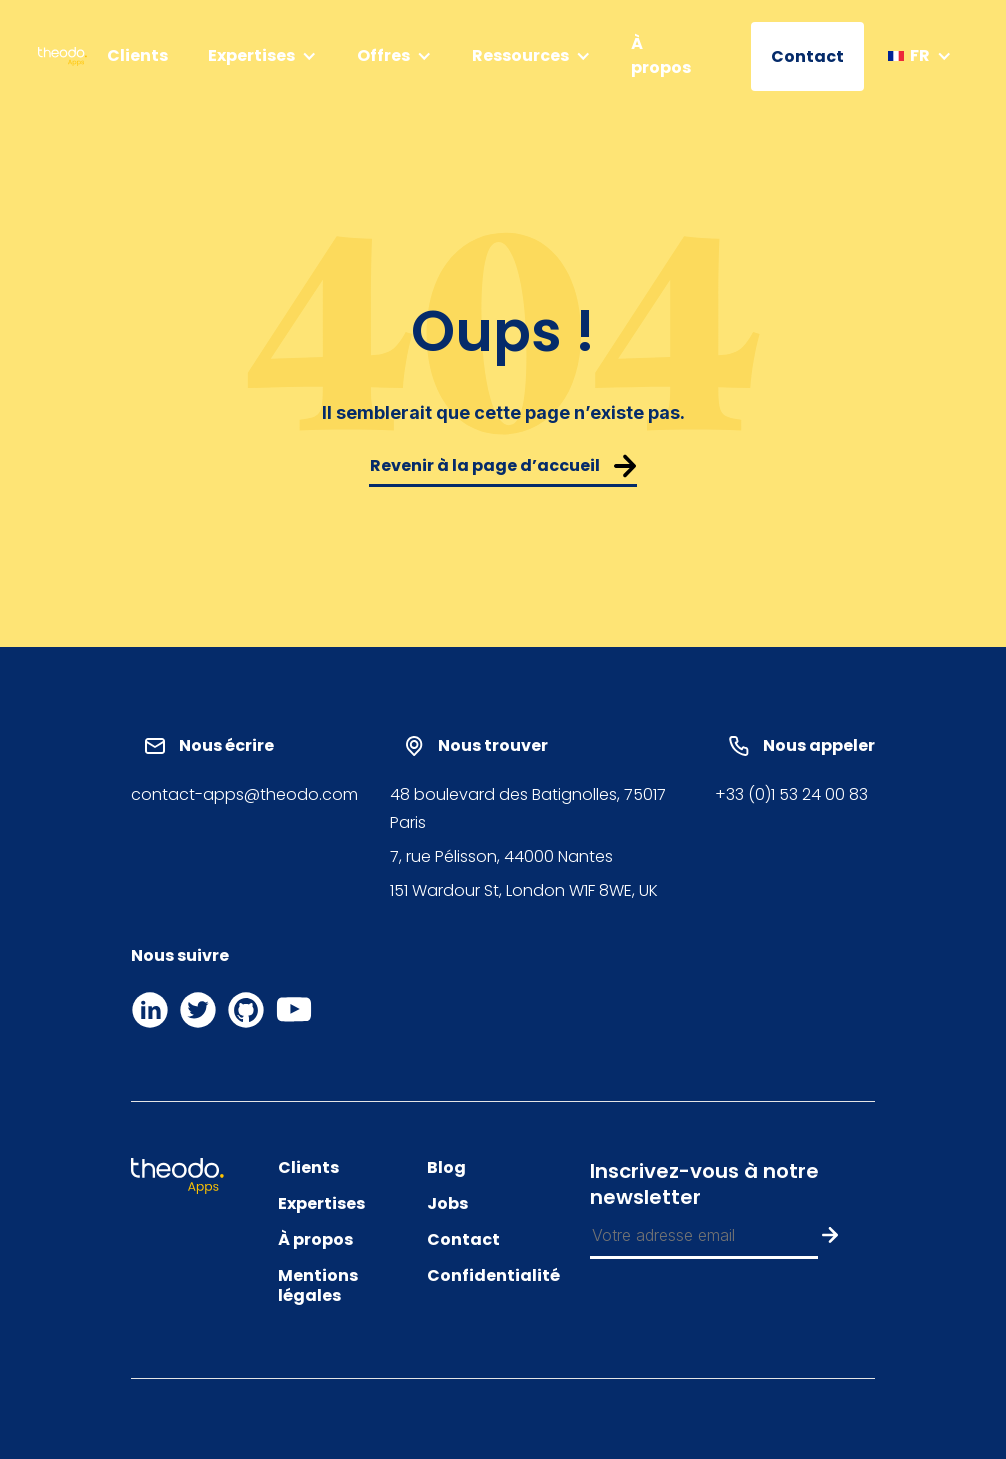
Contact (807, 56)
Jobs (447, 1204)
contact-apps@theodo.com (244, 794)
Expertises (321, 1204)
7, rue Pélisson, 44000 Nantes (501, 856)
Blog (446, 1168)
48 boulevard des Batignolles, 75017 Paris (528, 808)
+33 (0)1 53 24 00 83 (791, 794)
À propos (661, 55)
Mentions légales (318, 1286)
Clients (137, 55)
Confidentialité (493, 1276)
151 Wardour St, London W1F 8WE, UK (524, 890)
